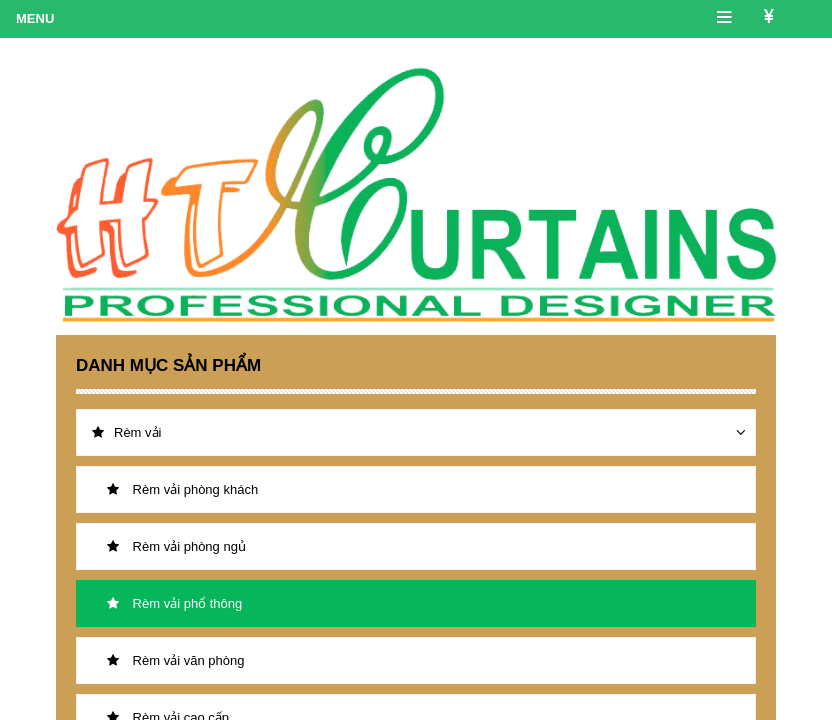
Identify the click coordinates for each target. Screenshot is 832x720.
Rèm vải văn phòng (175, 660)
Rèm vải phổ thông (174, 603)
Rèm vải (126, 432)
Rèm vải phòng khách (182, 489)
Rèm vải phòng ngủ (176, 546)
